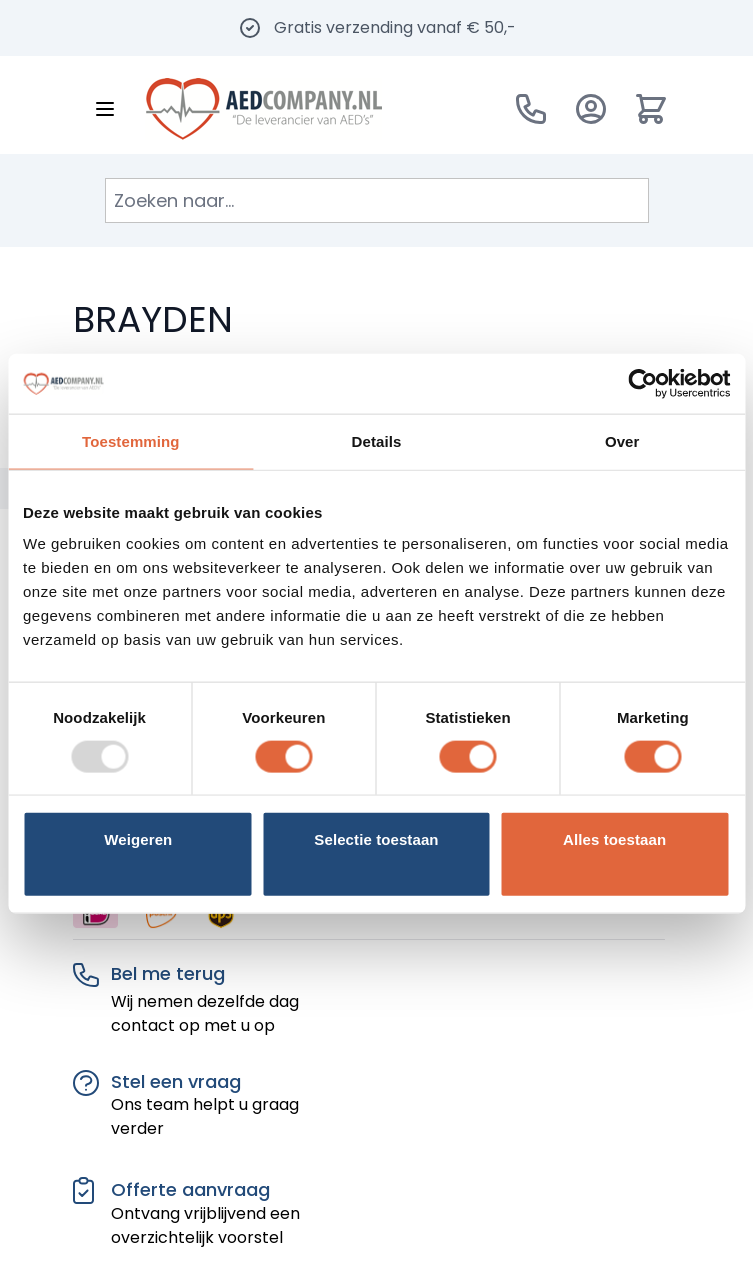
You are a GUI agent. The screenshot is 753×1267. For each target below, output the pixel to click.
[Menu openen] (105, 109)
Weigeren (138, 839)
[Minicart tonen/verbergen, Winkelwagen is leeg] (651, 109)
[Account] (591, 109)
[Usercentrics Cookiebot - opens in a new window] (642, 383)
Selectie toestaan (376, 839)
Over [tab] (622, 440)
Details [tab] (377, 440)
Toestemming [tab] (131, 440)
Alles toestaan (614, 839)
